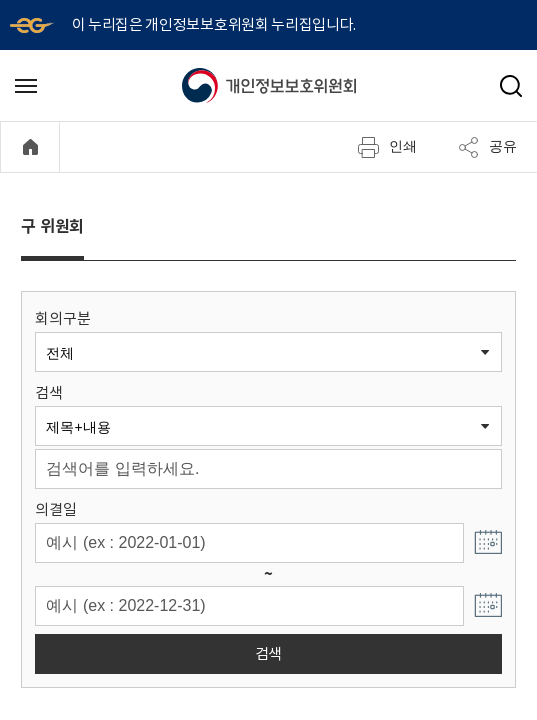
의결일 (55, 509)
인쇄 (387, 147)
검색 (48, 392)
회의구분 (62, 318)
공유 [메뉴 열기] (487, 147)
